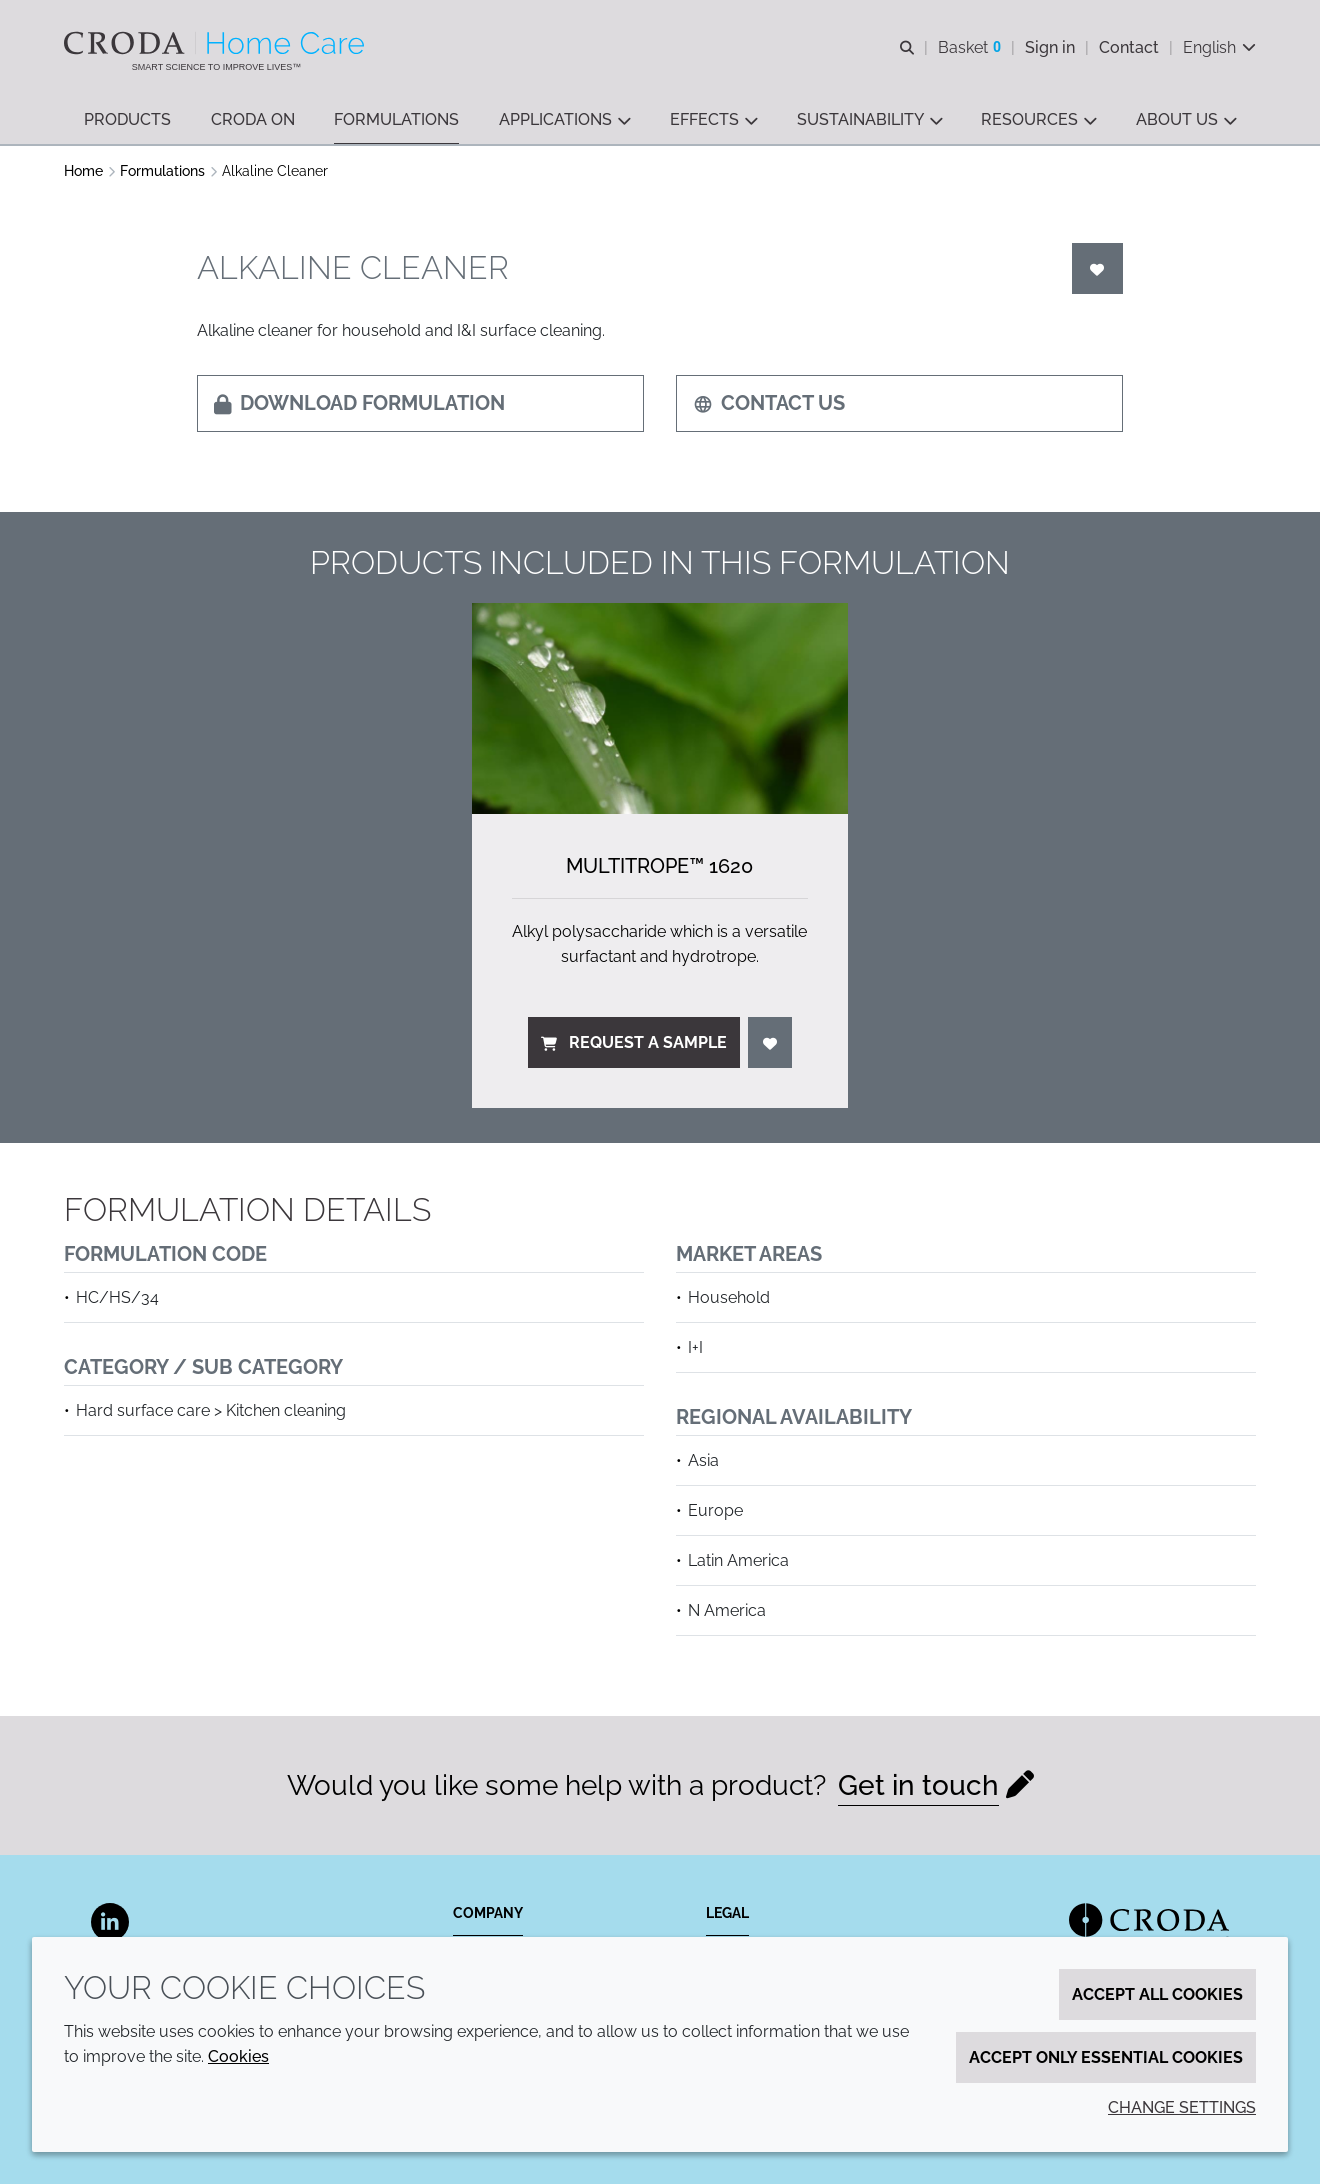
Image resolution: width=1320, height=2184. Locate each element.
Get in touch (918, 1785)
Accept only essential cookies (1106, 2057)
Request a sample (634, 1042)
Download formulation (359, 403)
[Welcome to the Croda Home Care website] (216, 43)
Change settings (1182, 2107)
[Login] (1098, 268)
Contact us (769, 403)
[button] (127, 120)
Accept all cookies (1157, 1994)
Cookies (238, 2056)
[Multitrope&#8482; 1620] (660, 708)
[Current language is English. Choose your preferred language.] (1219, 47)
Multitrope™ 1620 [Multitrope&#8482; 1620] (659, 866)
